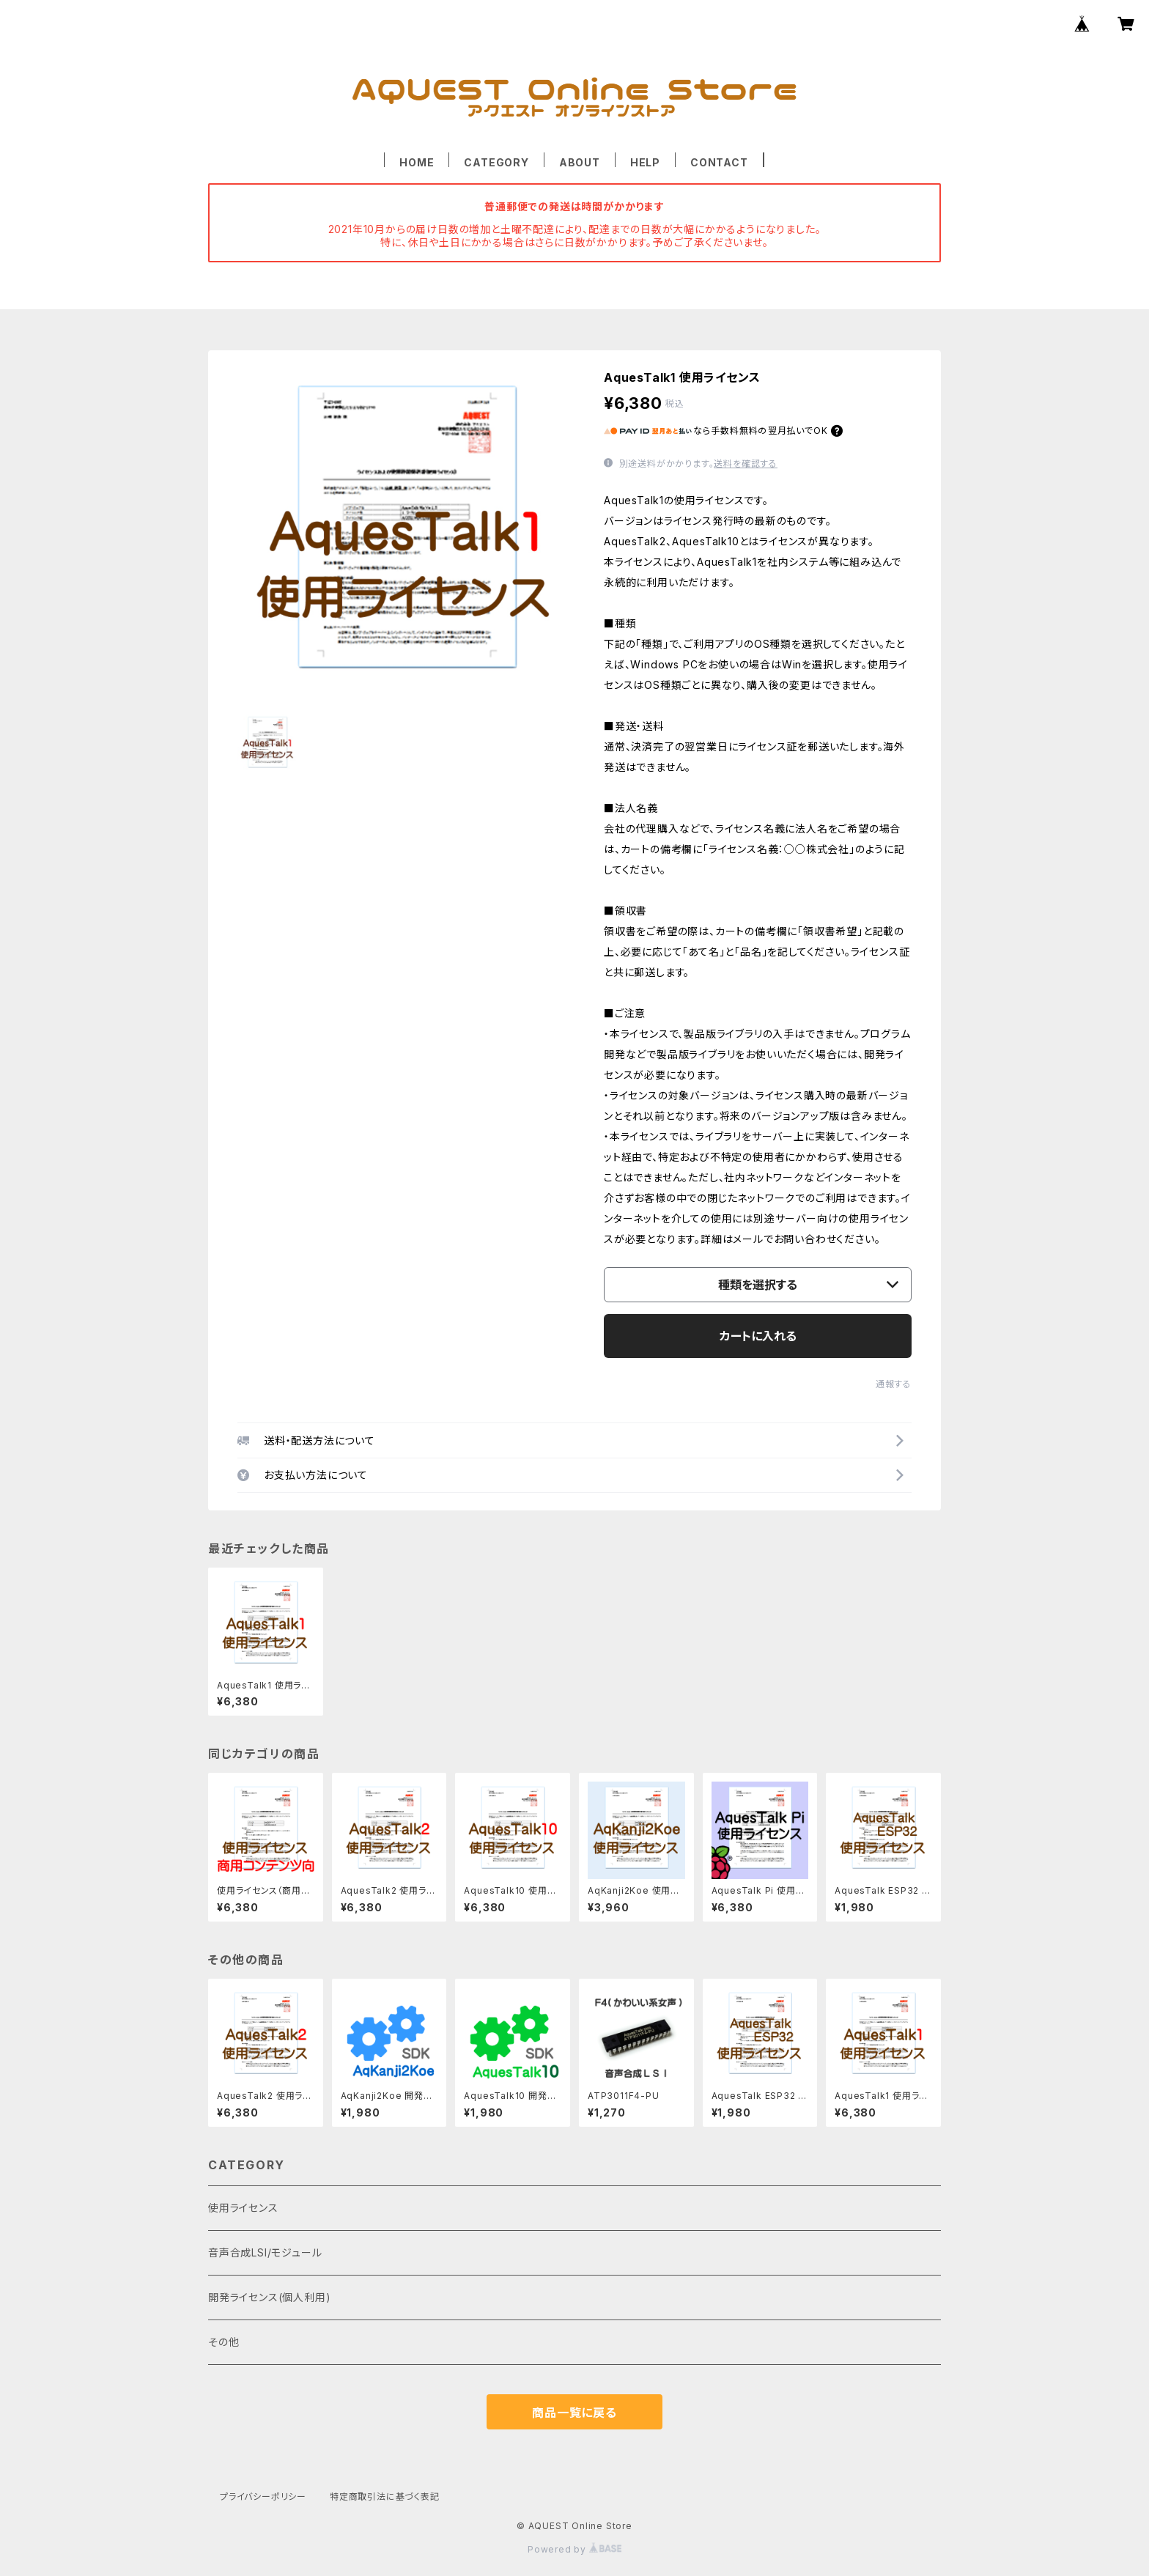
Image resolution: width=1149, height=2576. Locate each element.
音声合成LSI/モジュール (265, 2252)
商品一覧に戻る (574, 2412)
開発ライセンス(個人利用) (269, 2297)
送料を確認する (745, 463)
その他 (223, 2342)
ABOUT (579, 162)
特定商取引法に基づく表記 (385, 2496)
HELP (645, 162)
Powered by (574, 2549)
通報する (894, 1384)
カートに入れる (758, 1336)
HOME (416, 162)
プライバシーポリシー (263, 2496)
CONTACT (719, 162)
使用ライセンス (243, 2208)
